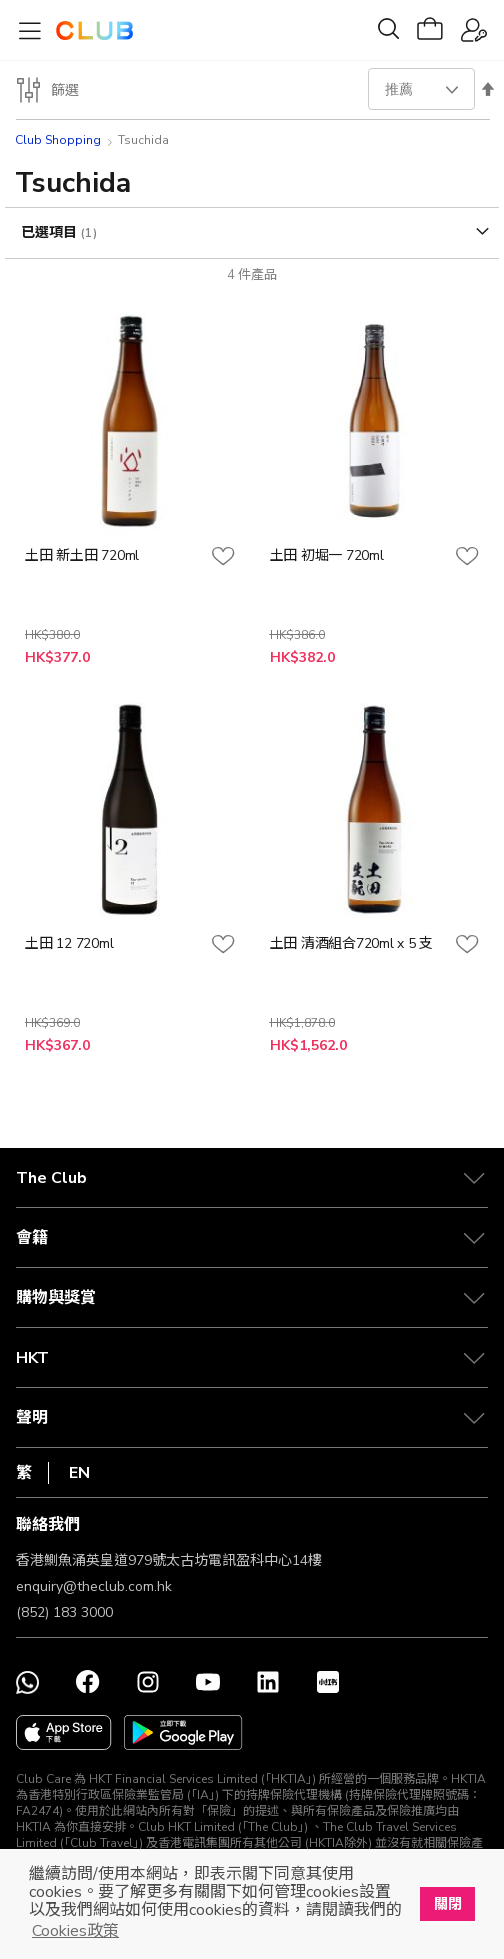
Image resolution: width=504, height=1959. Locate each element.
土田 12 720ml (69, 943)
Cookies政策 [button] (75, 1931)
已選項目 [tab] (51, 232)
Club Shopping (58, 140)
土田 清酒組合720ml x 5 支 (352, 943)
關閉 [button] (448, 1904)
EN (79, 1473)
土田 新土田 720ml (82, 555)
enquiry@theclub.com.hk (94, 1586)
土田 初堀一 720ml (327, 555)
